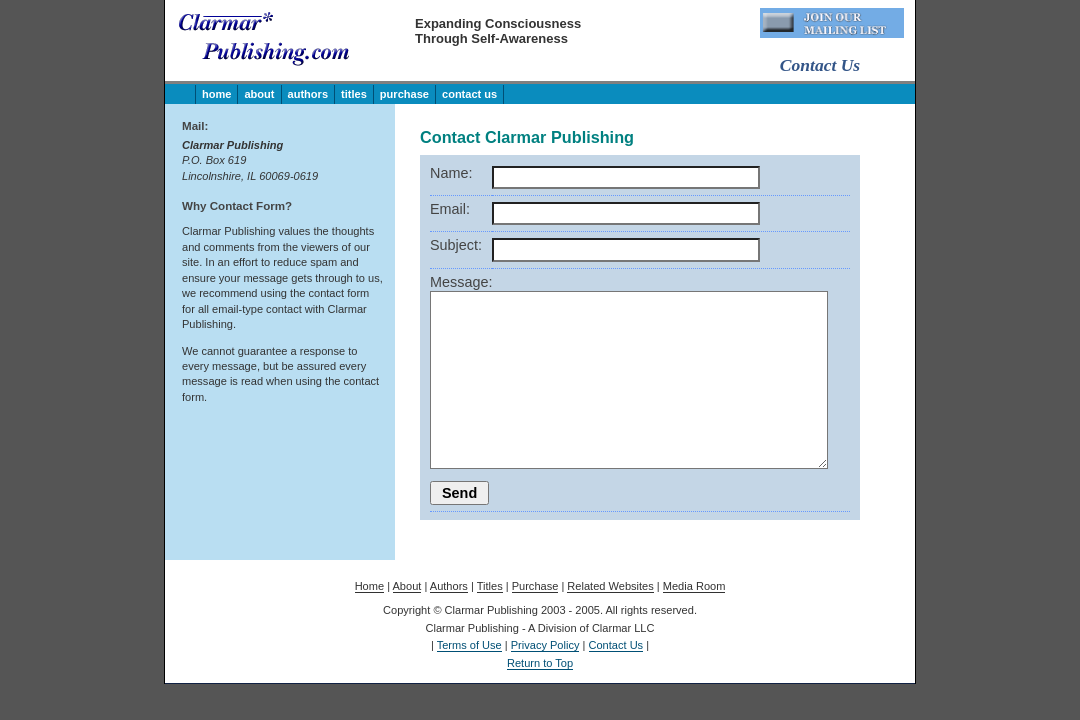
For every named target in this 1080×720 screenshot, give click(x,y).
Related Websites (610, 586)
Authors (308, 94)
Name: (451, 173)
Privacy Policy (545, 645)
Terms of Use (469, 645)
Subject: (456, 245)
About (259, 94)
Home (216, 94)
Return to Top (540, 663)
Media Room (694, 586)
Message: (461, 282)
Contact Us (469, 94)
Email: (450, 209)
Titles (354, 94)
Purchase (404, 94)
